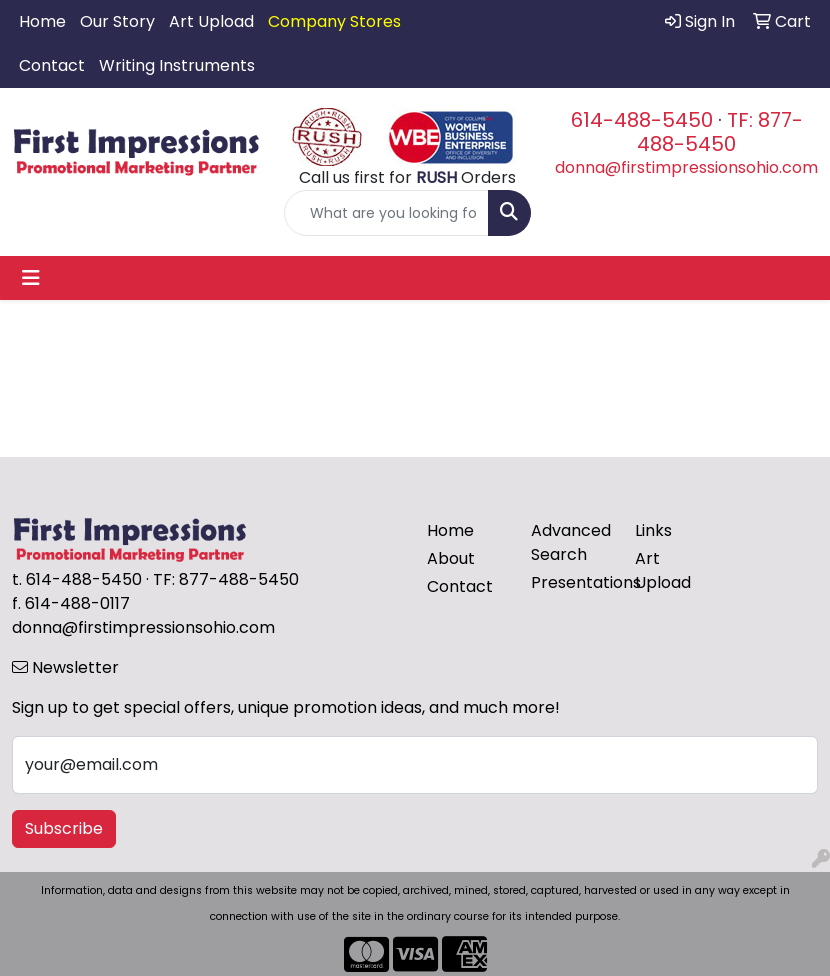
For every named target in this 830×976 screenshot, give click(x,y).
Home (42, 21)
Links (653, 530)
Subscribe (64, 828)
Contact (52, 65)
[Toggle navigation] (31, 278)
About (451, 558)
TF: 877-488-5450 (720, 132)
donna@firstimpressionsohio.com (686, 167)
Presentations (571, 582)
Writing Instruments (177, 65)
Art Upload (211, 21)
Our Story (117, 21)
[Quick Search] (387, 213)
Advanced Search (571, 542)
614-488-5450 (642, 120)
